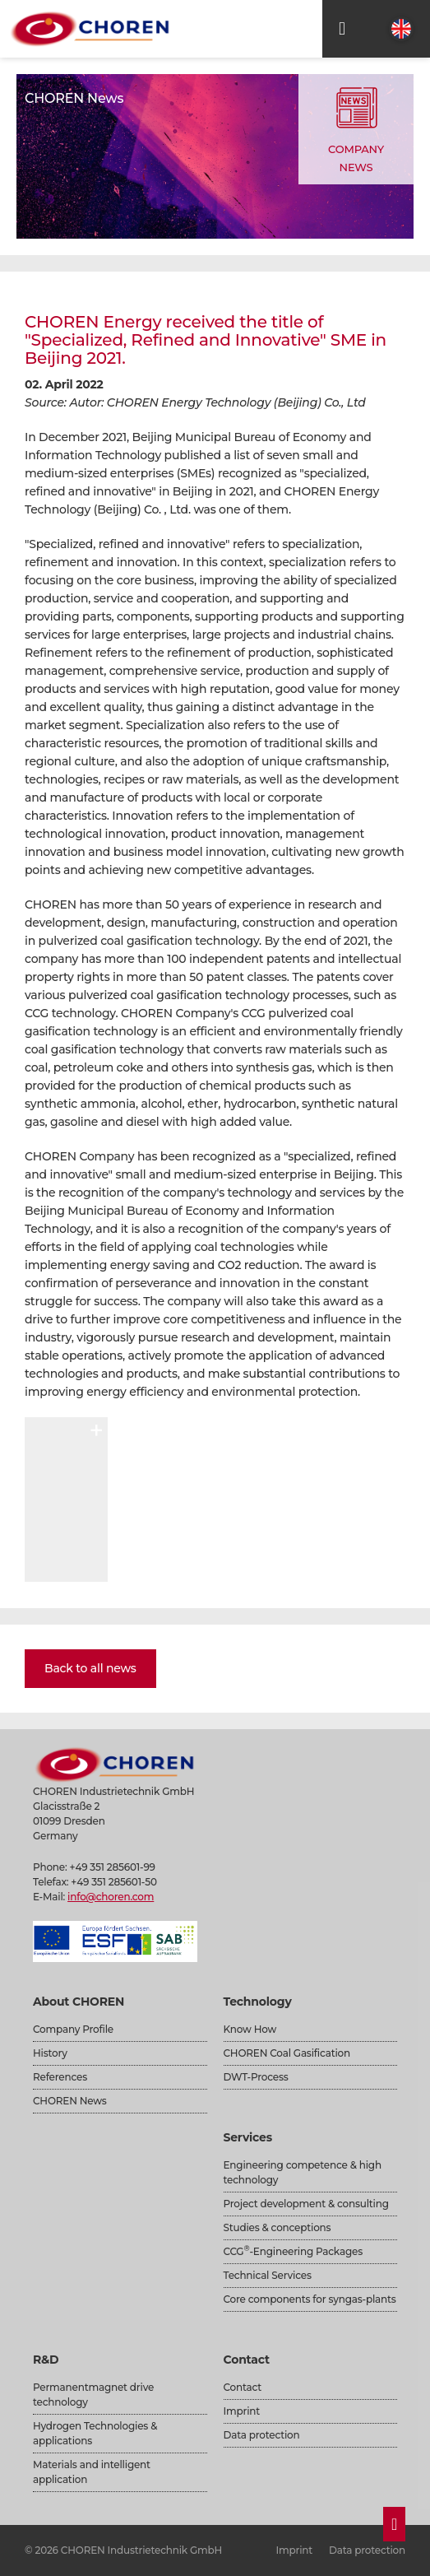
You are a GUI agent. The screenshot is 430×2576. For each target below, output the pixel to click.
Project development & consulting (306, 2203)
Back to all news (90, 1668)
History (50, 2053)
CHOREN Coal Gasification (287, 2053)
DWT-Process (256, 2077)
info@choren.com (110, 1896)
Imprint (242, 2411)
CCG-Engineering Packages (293, 2251)
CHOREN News (70, 2101)
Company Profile (73, 2029)
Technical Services (268, 2275)
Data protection (262, 2435)
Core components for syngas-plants (310, 2299)
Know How (250, 2029)
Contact (243, 2387)
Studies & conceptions (277, 2227)
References (60, 2077)
